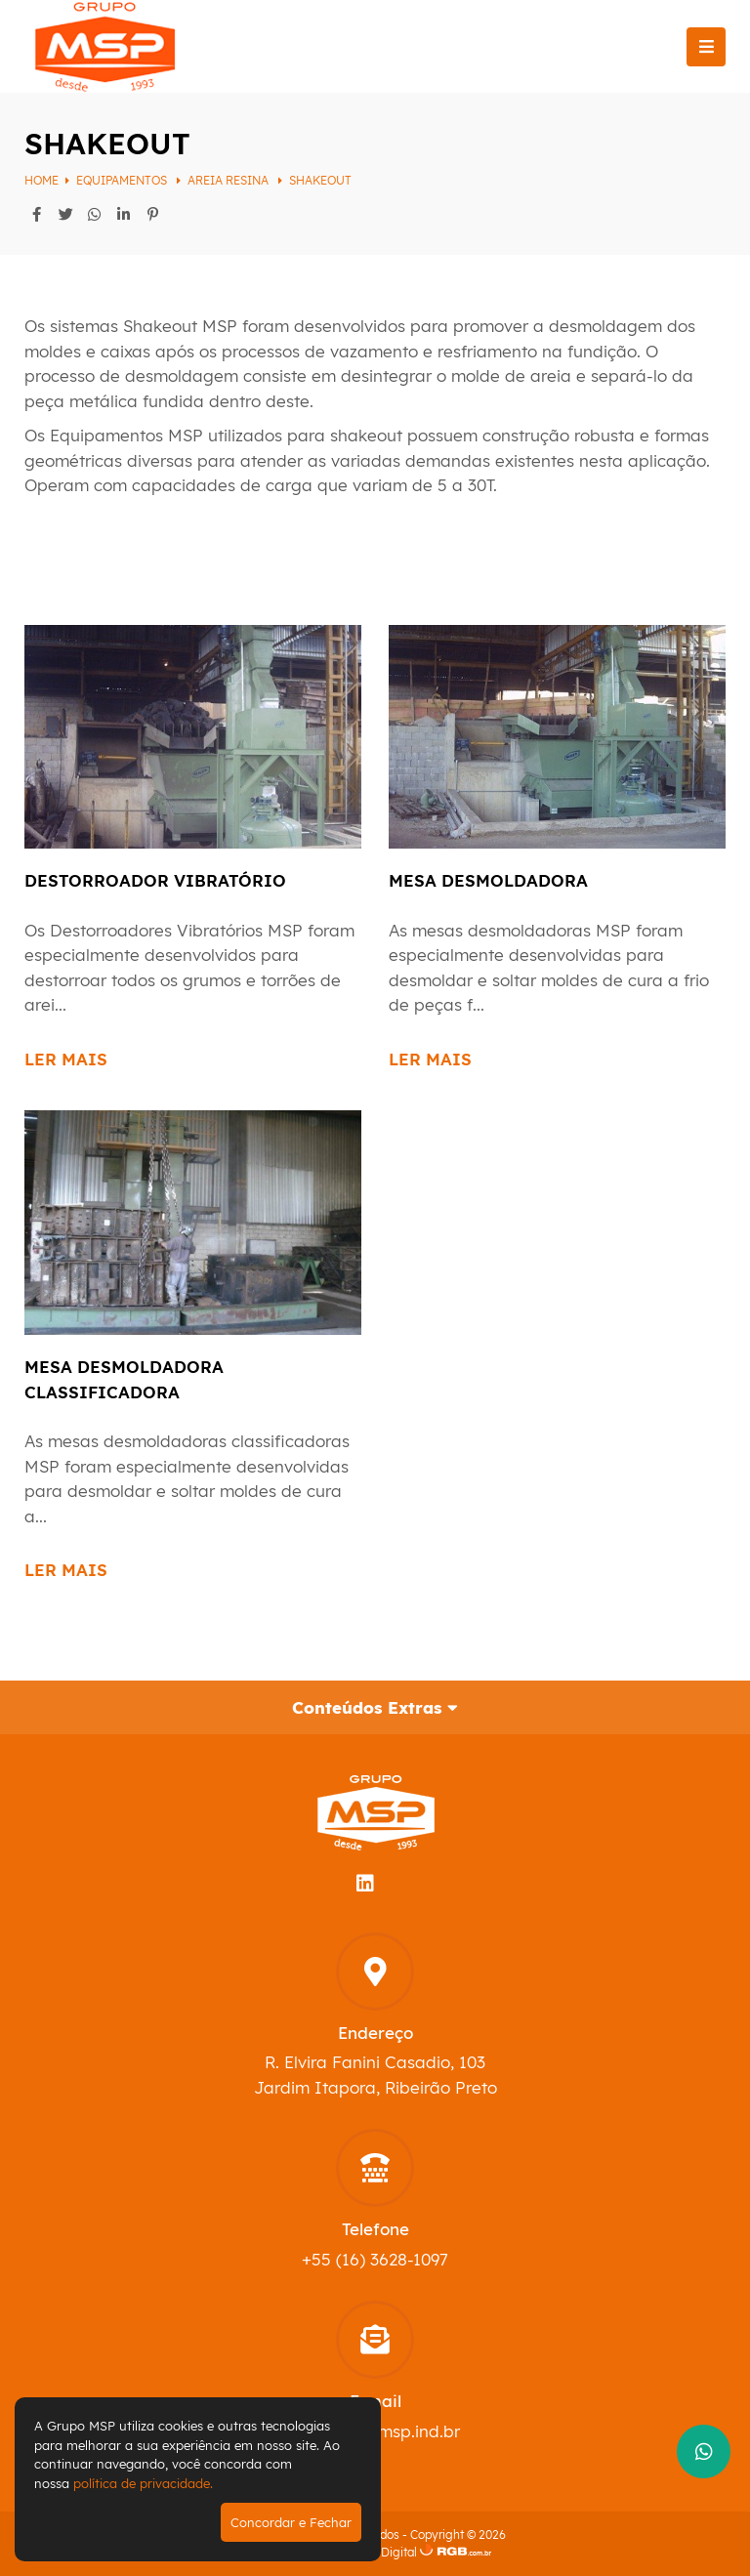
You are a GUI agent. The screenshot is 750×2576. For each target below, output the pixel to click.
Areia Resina (229, 180)
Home (41, 180)
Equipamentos (123, 180)
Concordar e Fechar (291, 2522)
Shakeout (320, 180)
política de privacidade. (143, 2483)
